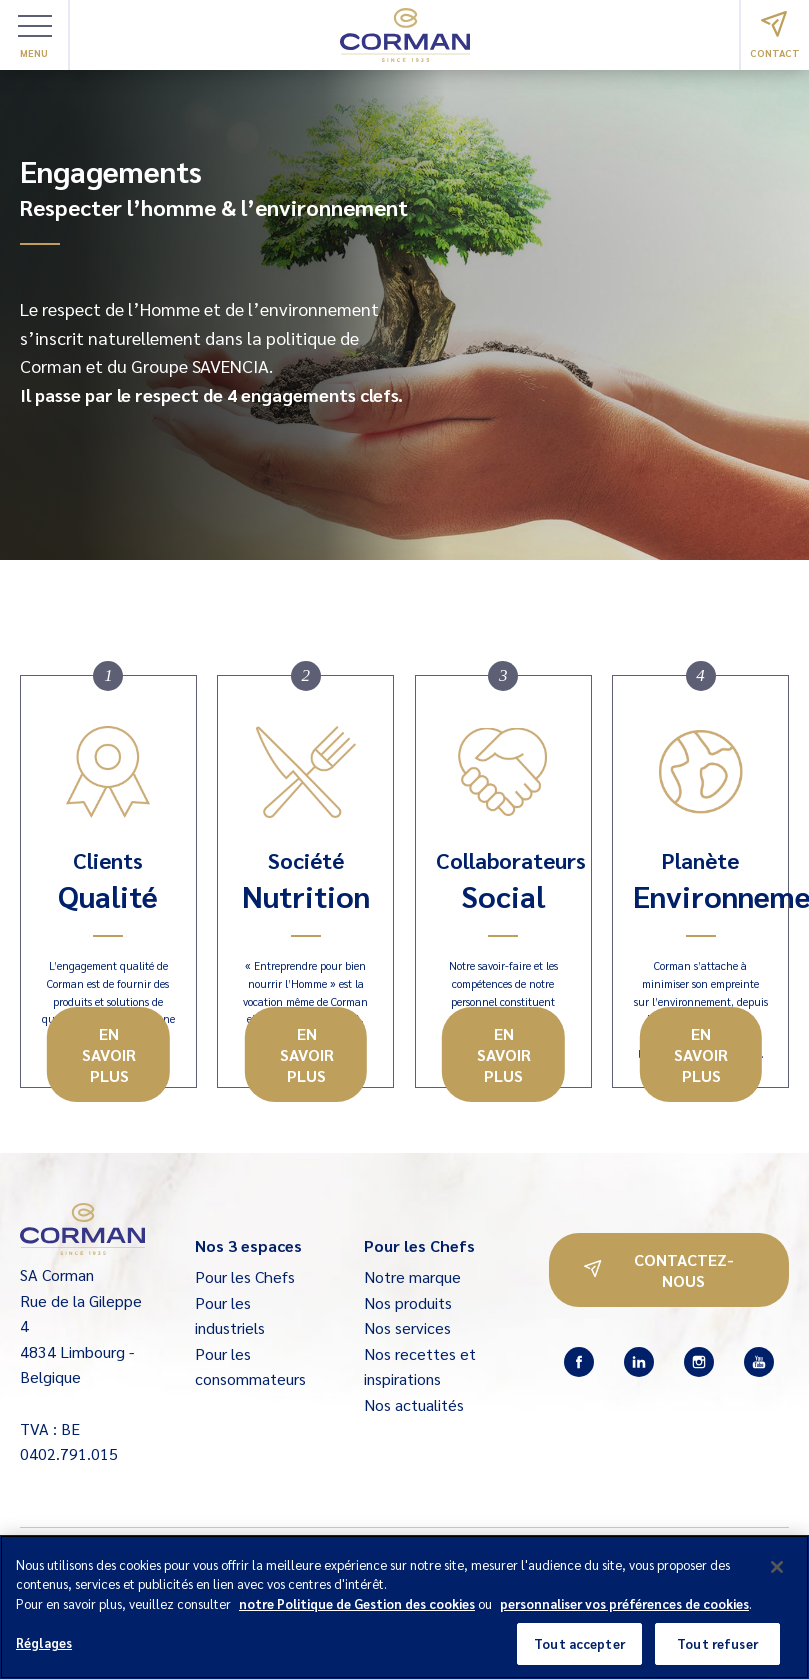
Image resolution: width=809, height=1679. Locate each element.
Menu (35, 37)
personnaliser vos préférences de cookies (624, 1612)
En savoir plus (109, 1054)
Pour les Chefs (245, 1276)
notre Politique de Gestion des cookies (357, 1612)
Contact (775, 35)
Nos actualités (414, 1404)
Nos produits (408, 1302)
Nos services (407, 1327)
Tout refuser (717, 1653)
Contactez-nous (659, 1270)
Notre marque (412, 1276)
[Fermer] (777, 1576)
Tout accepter (579, 1653)
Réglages (44, 1652)
